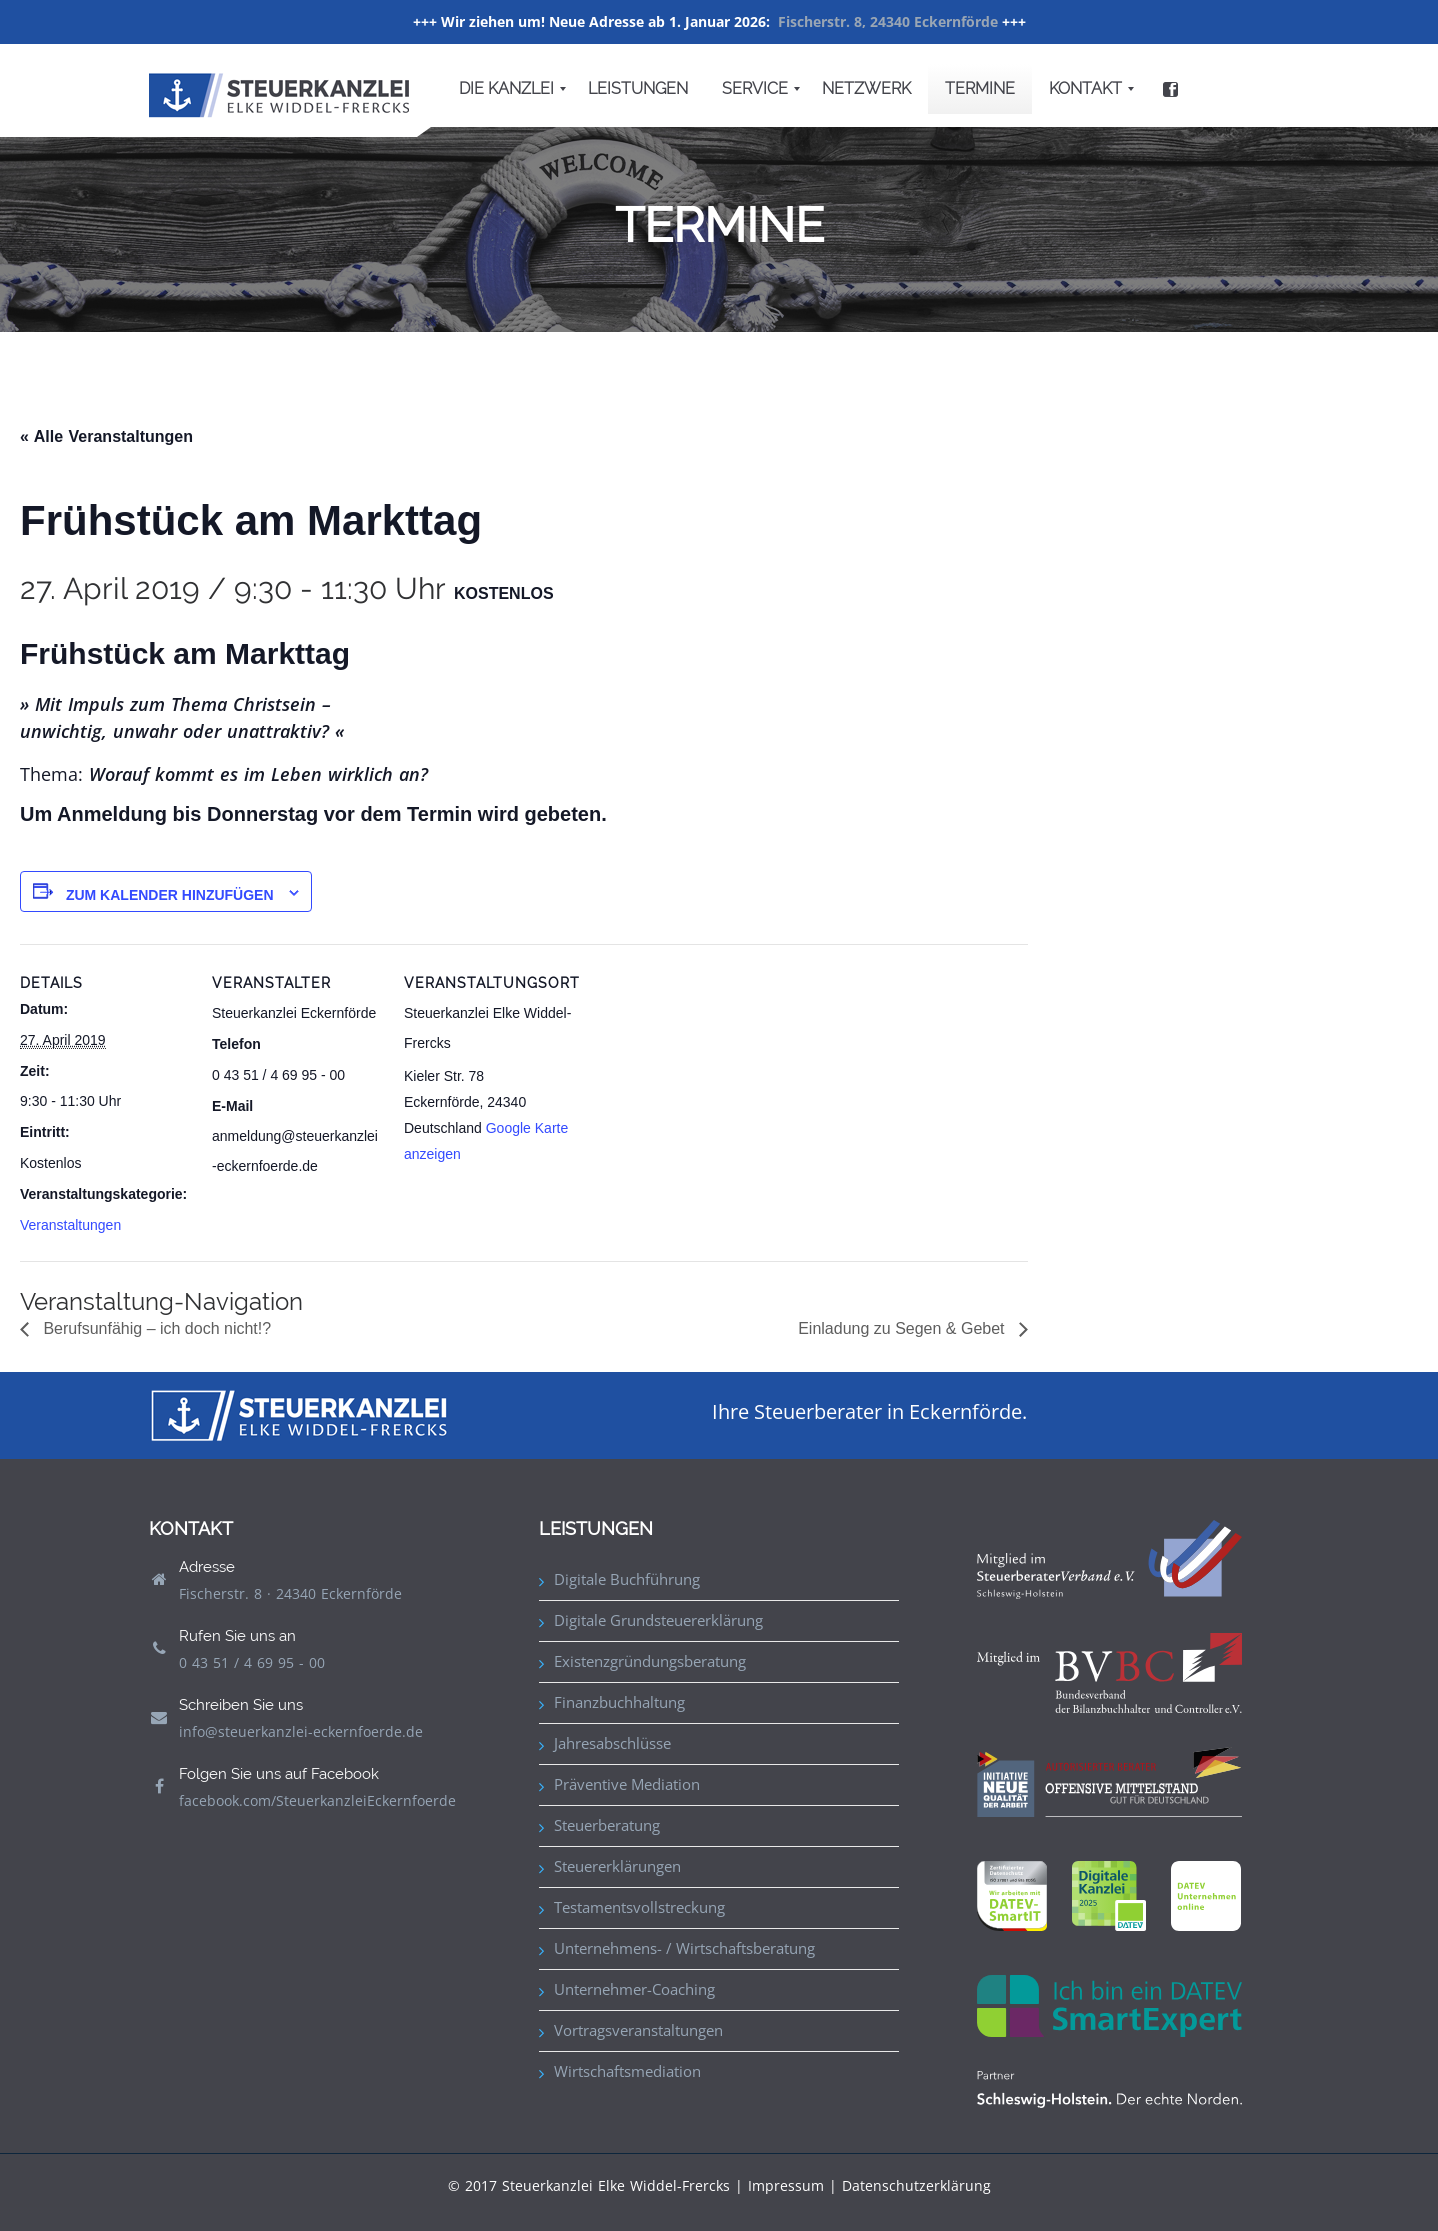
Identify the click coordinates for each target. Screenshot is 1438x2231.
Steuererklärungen (617, 1866)
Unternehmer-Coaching (634, 1989)
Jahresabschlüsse (612, 1743)
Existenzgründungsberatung (650, 1661)
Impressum (786, 2185)
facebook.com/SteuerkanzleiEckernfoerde (317, 1800)
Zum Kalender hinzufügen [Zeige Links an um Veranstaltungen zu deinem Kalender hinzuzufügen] (170, 895)
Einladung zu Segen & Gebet (903, 1328)
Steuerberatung (607, 1825)
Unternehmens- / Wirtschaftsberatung (684, 1948)
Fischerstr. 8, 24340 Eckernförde (888, 21)
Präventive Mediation (627, 1784)
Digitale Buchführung (627, 1579)
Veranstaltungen (70, 1225)
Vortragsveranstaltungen (638, 2030)
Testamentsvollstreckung (639, 1907)
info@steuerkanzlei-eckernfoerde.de (301, 1731)
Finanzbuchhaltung (619, 1702)
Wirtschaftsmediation (627, 2071)
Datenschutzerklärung (916, 2185)
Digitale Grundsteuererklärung (658, 1620)
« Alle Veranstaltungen (106, 436)
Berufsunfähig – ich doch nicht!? (155, 1328)
